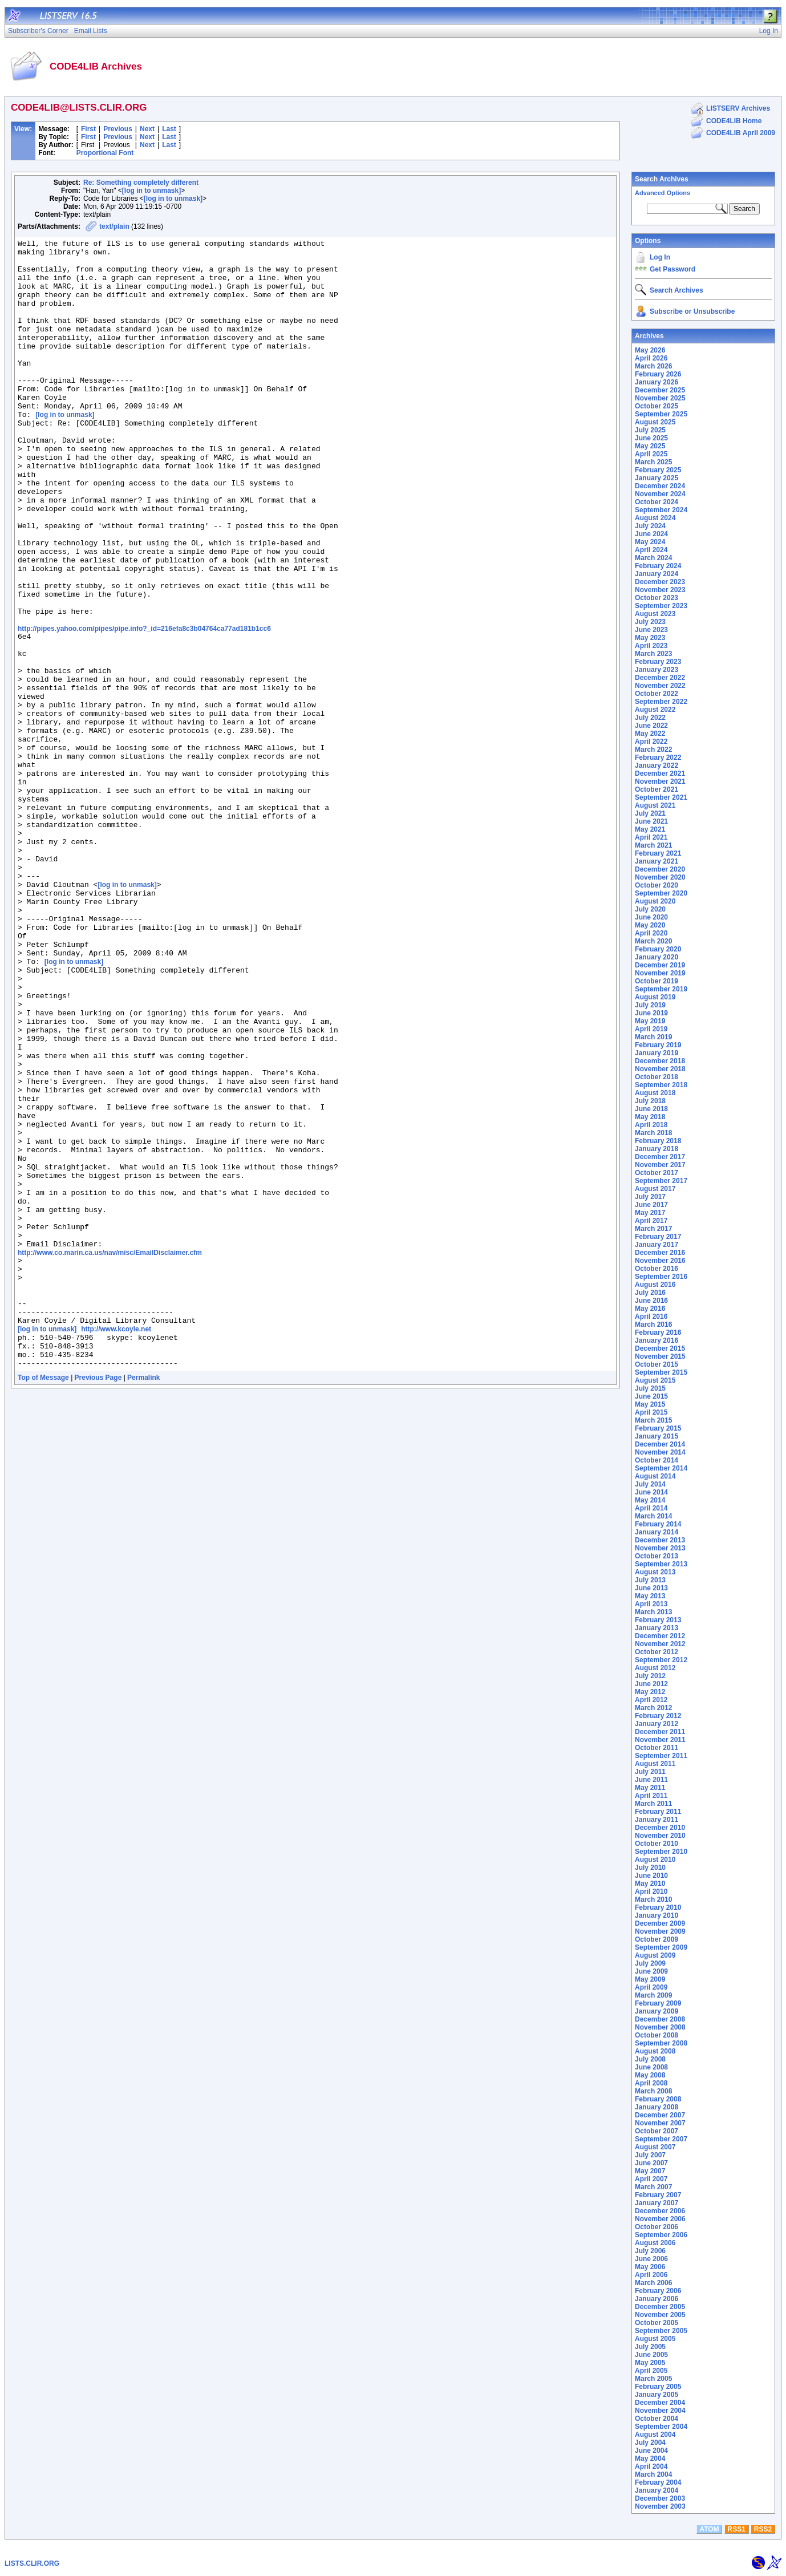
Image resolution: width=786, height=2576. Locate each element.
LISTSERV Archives (738, 108)
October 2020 (656, 885)
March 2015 (653, 1420)
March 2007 (653, 2187)
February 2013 (658, 1620)
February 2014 (658, 1524)
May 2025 (650, 446)
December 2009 (660, 1923)
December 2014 (660, 1444)
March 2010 (653, 1899)
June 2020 (651, 917)
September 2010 (661, 1852)
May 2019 (650, 1021)
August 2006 (655, 2243)
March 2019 (653, 1037)
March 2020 (653, 941)
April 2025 (651, 454)
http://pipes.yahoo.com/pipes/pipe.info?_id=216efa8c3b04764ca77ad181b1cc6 (144, 706)
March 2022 (653, 750)
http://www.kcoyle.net (116, 1545)
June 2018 (651, 1109)
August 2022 (655, 710)
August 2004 (655, 2435)
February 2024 (658, 566)
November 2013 (660, 1548)
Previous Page (98, 1600)
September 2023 (661, 606)
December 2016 (660, 1253)
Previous (117, 129)
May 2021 (650, 829)
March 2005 (653, 2379)
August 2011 (655, 1764)
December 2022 (660, 678)
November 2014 (660, 1452)
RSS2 (763, 2529)
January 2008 (656, 2107)
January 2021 (656, 861)
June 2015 (651, 1396)
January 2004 (656, 2490)
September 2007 (661, 2139)
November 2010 (660, 1836)
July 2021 (650, 813)
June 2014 (651, 1492)
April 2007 (651, 2179)
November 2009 (660, 1931)
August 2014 (655, 1476)
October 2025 (656, 406)
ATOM (709, 2529)
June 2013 (651, 1588)
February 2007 (658, 2195)
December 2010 (660, 1828)
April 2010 (651, 1891)
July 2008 (650, 2059)
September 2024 (661, 510)
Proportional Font (105, 153)
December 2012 (660, 1636)
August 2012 (655, 1668)
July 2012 (650, 1676)
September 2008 (661, 2043)
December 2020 (660, 869)
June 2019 (651, 1013)
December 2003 (660, 2498)
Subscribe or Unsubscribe (692, 311)
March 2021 (653, 845)
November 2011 (660, 1740)
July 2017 (650, 1197)
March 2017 (653, 1229)
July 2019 (650, 1005)
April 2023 (651, 646)
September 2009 (661, 1947)
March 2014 (653, 1516)
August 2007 (655, 2147)
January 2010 (656, 1915)
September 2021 (661, 797)
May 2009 (650, 1979)
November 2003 (660, 2506)
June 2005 (651, 2355)
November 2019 (660, 973)
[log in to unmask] (151, 191)
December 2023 (660, 582)
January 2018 (656, 1149)
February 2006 (658, 2291)
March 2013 (653, 1612)
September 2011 (661, 1756)
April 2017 (651, 1221)
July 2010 (650, 1868)
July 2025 (650, 430)
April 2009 (651, 1987)
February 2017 (658, 1237)
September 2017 (661, 1181)
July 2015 (650, 1388)
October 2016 (656, 1269)
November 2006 (660, 2219)
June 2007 (651, 2163)
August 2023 (655, 614)
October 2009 (656, 1939)
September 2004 (661, 2427)
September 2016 (661, 1277)
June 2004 (651, 2451)
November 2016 (660, 1261)
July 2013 (650, 1580)
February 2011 (658, 1812)
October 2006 (656, 2227)
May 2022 (650, 734)
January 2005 (656, 2395)
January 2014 (656, 1532)
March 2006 (653, 2283)
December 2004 (660, 2403)
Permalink (143, 1600)
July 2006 (650, 2251)
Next (147, 129)
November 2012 (660, 1644)
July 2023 (650, 622)
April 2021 (651, 837)
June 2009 (651, 1971)
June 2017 (651, 1205)
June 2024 (651, 534)
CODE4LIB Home (733, 121)
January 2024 (656, 574)
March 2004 (653, 2474)
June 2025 (651, 438)
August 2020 (655, 901)
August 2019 (655, 997)
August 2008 (655, 2051)
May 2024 (650, 542)
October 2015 (656, 1364)
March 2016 (653, 1324)
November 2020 (660, 877)
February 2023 (658, 662)
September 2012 (661, 1660)
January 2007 (656, 2203)
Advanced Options (662, 192)
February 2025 (658, 470)
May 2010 (650, 1884)
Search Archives (661, 179)
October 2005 (656, 2323)
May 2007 (650, 2171)
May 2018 (650, 1117)
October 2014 (656, 1460)
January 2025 (656, 478)
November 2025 (660, 398)
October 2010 (656, 1844)
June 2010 (651, 1876)
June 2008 (651, 2067)
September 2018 (661, 1085)
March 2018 (653, 1133)
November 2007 (660, 2123)
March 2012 (653, 1708)
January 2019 (656, 1053)
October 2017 (656, 1173)
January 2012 (656, 1724)
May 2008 (650, 2075)
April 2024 (651, 550)
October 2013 (656, 1556)
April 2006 (651, 2275)
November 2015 (660, 1356)
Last (169, 129)
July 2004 (650, 2443)
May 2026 (650, 350)
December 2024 (660, 486)
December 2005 (660, 2307)
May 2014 (650, 1500)
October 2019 (656, 981)
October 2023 (656, 598)
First (88, 129)
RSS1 (737, 2529)
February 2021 (658, 853)
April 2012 (651, 1700)
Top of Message (43, 1600)
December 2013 (660, 1540)
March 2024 (653, 558)
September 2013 (661, 1564)
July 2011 (650, 1772)
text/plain (114, 226)
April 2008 (651, 2083)
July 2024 (650, 526)
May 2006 (650, 2267)
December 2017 (660, 1157)
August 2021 (655, 805)
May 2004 (650, 2458)
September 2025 (661, 414)
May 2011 (650, 1788)
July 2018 (650, 1101)
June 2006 (651, 2259)
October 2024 (656, 502)
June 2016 (651, 1301)
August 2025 (655, 422)
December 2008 (660, 2019)
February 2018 (658, 1141)
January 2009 (656, 2011)
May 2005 (650, 2363)
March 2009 (653, 1995)
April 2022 (651, 742)
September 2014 (661, 1468)
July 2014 (650, 1484)
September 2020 (661, 893)
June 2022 (651, 726)
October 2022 (656, 694)
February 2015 (658, 1428)
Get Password (672, 269)
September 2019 (661, 989)
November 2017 (660, 1165)
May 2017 (650, 1213)
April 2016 (651, 1317)
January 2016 (656, 1340)
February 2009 (658, 2003)
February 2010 (658, 1907)
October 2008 (656, 2035)
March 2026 (653, 366)
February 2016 (658, 1332)
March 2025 (653, 462)
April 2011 (651, 1796)
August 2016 (655, 1285)
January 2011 (656, 1820)
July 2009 (650, 1963)
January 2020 (656, 957)
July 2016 (650, 1293)
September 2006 (661, 2235)
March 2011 (653, 1804)
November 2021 (660, 781)
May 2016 (650, 1309)
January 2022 (656, 765)
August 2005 (655, 2339)
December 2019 (660, 965)
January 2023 (656, 670)
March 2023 (653, 654)
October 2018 (656, 1077)
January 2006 (656, 2299)
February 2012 (658, 1716)
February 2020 (658, 949)
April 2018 (651, 1125)
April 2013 (651, 1604)
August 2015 (655, 1380)
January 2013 (656, 1628)
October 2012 (656, 1652)
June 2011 (651, 1780)
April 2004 (651, 2466)
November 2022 (660, 686)
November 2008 (660, 2027)
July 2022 (650, 718)
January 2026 (656, 382)
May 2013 (650, 1596)
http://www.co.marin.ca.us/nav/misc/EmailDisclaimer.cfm (110, 1453)
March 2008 (653, 2091)
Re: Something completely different (140, 183)
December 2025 (660, 390)
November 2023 (660, 590)
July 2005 (650, 2347)
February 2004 (658, 2482)
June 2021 (651, 821)
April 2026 (651, 358)
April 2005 (651, 2371)
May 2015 (650, 1404)
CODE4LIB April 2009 (740, 133)
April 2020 (651, 933)
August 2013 (655, 1572)
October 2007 (656, 2131)
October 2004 (656, 2419)
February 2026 (658, 374)
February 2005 (658, 2387)
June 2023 (651, 630)
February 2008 (658, 2099)
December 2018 (660, 1061)
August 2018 (655, 1093)
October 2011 (656, 1748)
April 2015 (651, 1412)
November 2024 (660, 494)
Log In (660, 257)
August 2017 (655, 1189)
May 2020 (650, 925)
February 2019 (658, 1045)
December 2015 (660, 1348)
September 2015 (661, 1372)
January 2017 (656, 1245)
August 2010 (655, 1860)
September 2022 (661, 702)
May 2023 (650, 638)
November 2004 (660, 2411)
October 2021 (656, 789)
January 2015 (656, 1436)
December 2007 (660, 2115)
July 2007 (650, 2155)
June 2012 (651, 1684)
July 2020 (650, 909)
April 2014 (651, 1508)
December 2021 (660, 773)
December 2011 (660, 1732)
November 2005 (660, 2315)
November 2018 (660, 1069)
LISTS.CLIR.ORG (32, 2563)
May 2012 (650, 1692)
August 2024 (655, 518)
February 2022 (658, 758)
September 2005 (661, 2331)
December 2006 (660, 2211)
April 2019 (651, 1029)
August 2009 (655, 1955)
